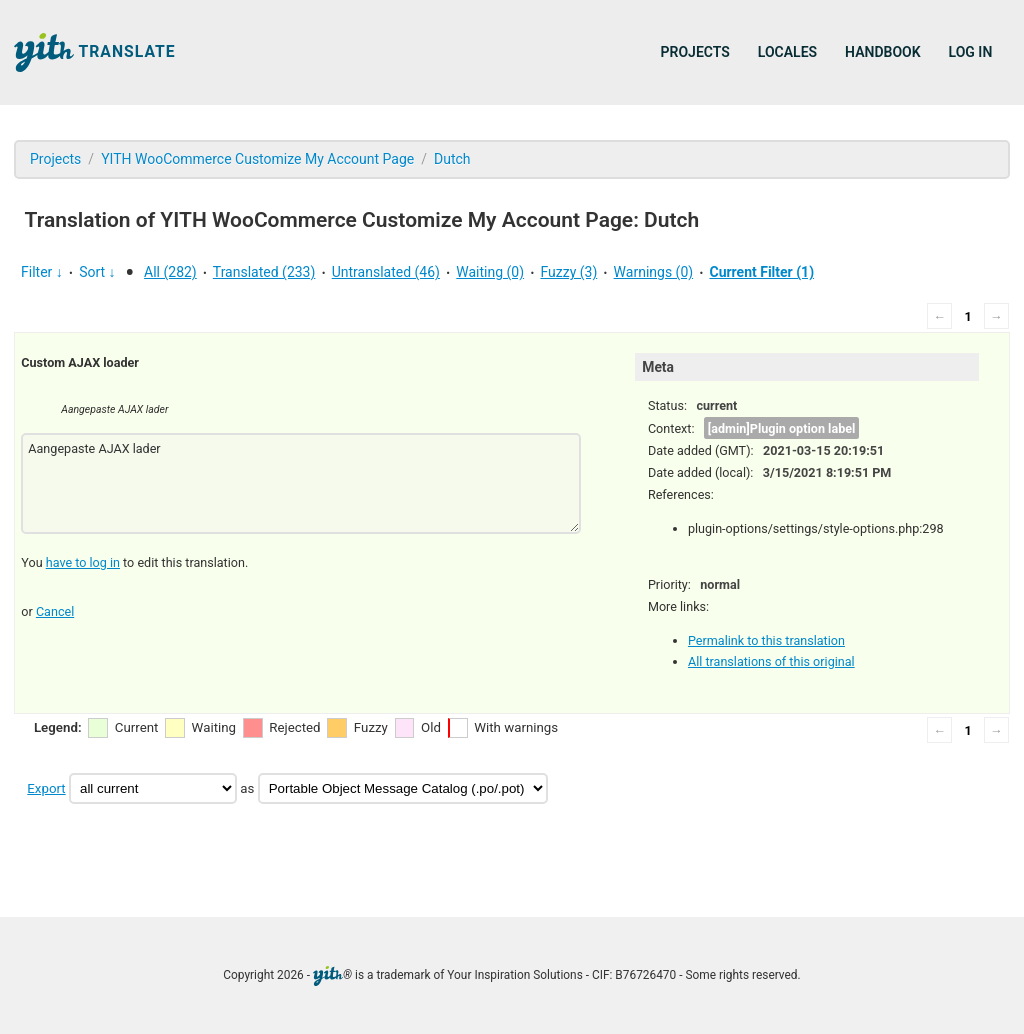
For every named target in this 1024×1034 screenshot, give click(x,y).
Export (46, 788)
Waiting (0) (490, 272)
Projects (695, 52)
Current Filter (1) (761, 272)
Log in (971, 52)
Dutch (452, 159)
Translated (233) (264, 272)
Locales (787, 52)
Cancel (55, 611)
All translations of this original (771, 661)
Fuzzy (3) (568, 272)
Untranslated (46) (386, 272)
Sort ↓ (97, 272)
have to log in (83, 562)
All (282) (170, 272)
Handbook (882, 52)
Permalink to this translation (766, 640)
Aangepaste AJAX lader (300, 483)
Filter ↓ (42, 272)
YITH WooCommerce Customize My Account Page (257, 159)
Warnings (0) (654, 272)
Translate (95, 52)
